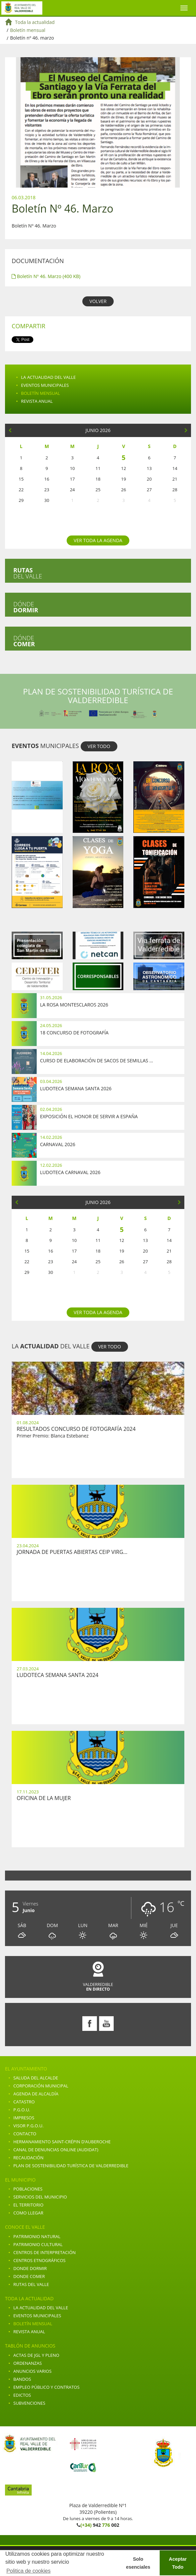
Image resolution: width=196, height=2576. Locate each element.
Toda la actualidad (35, 22)
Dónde (25, 607)
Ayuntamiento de (21, 8)
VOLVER (97, 301)
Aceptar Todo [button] (178, 2563)
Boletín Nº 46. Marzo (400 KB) (46, 276)
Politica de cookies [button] (28, 2571)
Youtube (106, 2023)
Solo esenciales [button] (138, 2563)
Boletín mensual (27, 30)
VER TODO (99, 746)
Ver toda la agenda (98, 540)
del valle (27, 573)
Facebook (89, 2023)
